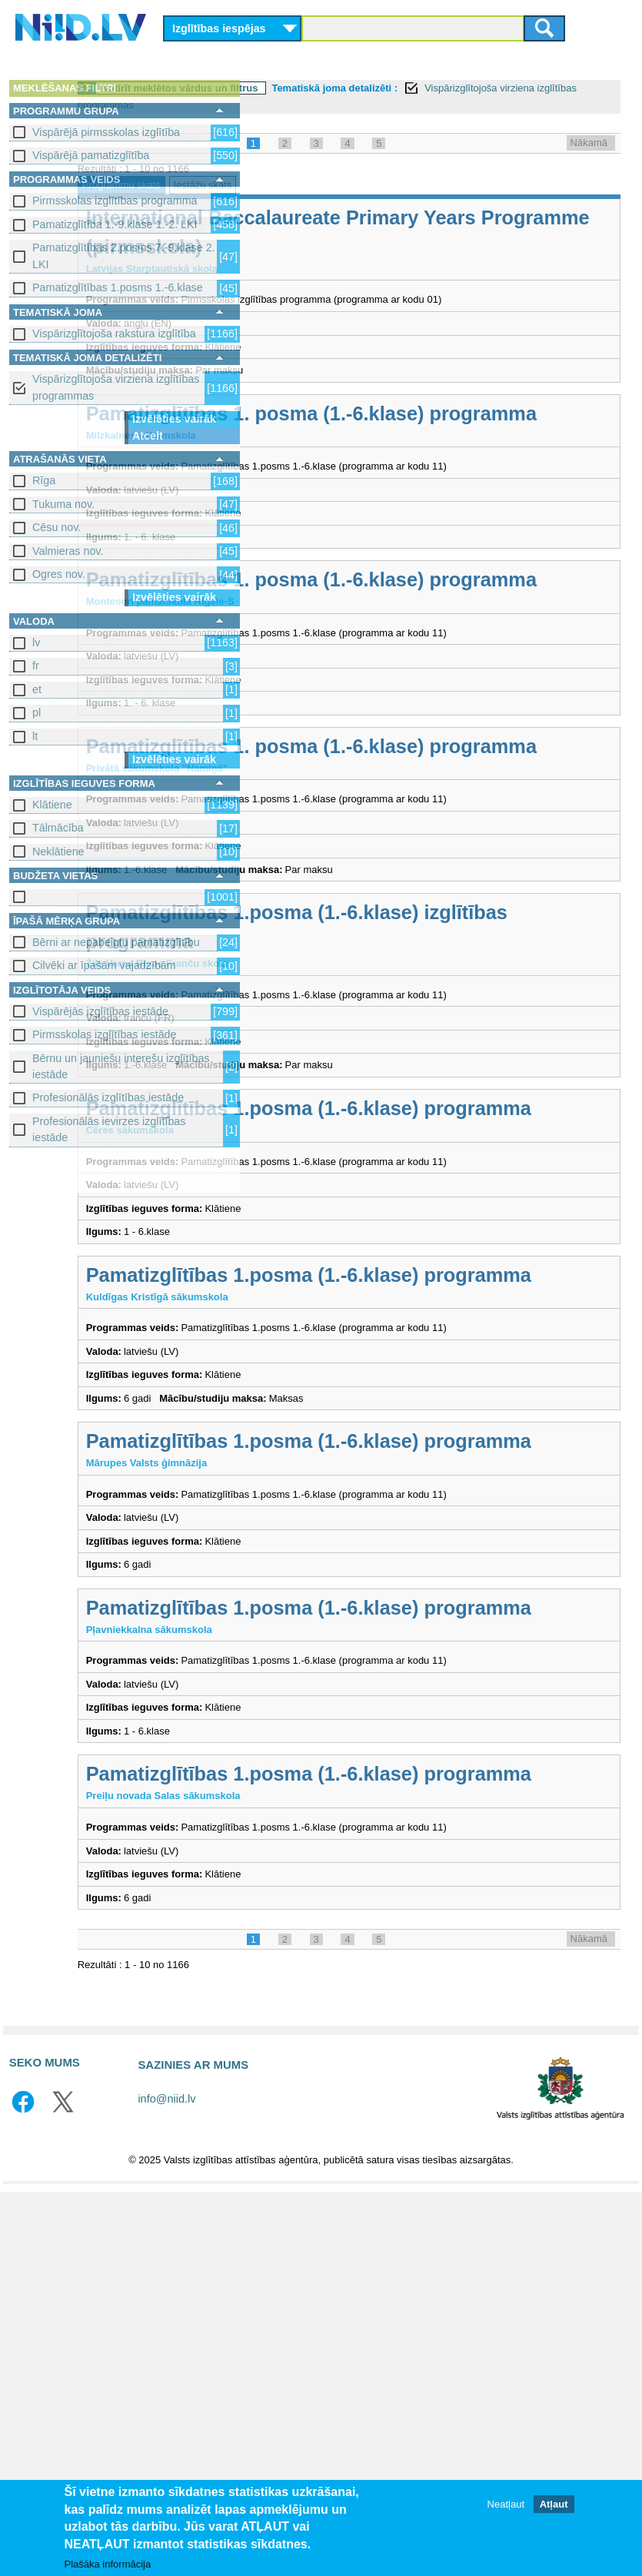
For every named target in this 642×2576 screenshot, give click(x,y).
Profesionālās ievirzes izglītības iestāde (108, 1129)
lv (36, 642)
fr (35, 665)
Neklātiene (58, 851)
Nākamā (588, 142)
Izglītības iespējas (219, 28)
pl (36, 712)
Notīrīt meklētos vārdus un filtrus (354, 88)
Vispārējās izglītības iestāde (100, 1011)
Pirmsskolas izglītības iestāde (104, 1034)
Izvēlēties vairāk (174, 419)
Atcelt (147, 436)
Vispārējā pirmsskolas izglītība (106, 132)
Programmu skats (296, 185)
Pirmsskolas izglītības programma (115, 200)
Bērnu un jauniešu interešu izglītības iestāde (120, 1066)
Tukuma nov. (63, 504)
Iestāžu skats (377, 185)
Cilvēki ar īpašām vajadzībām (104, 965)
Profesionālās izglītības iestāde (108, 1097)
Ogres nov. (58, 574)
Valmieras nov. (67, 551)
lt (35, 736)
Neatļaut (505, 2504)
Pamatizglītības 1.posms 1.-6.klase (117, 287)
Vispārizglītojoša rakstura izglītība (114, 333)
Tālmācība (58, 828)
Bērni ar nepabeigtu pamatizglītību (116, 942)
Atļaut (554, 2504)
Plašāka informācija (108, 2564)
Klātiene (52, 804)
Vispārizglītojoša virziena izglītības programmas (115, 387)
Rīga (43, 480)
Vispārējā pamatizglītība (90, 155)
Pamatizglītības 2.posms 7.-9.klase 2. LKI (123, 255)
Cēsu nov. (56, 527)
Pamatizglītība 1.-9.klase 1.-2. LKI (115, 224)
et (37, 689)
